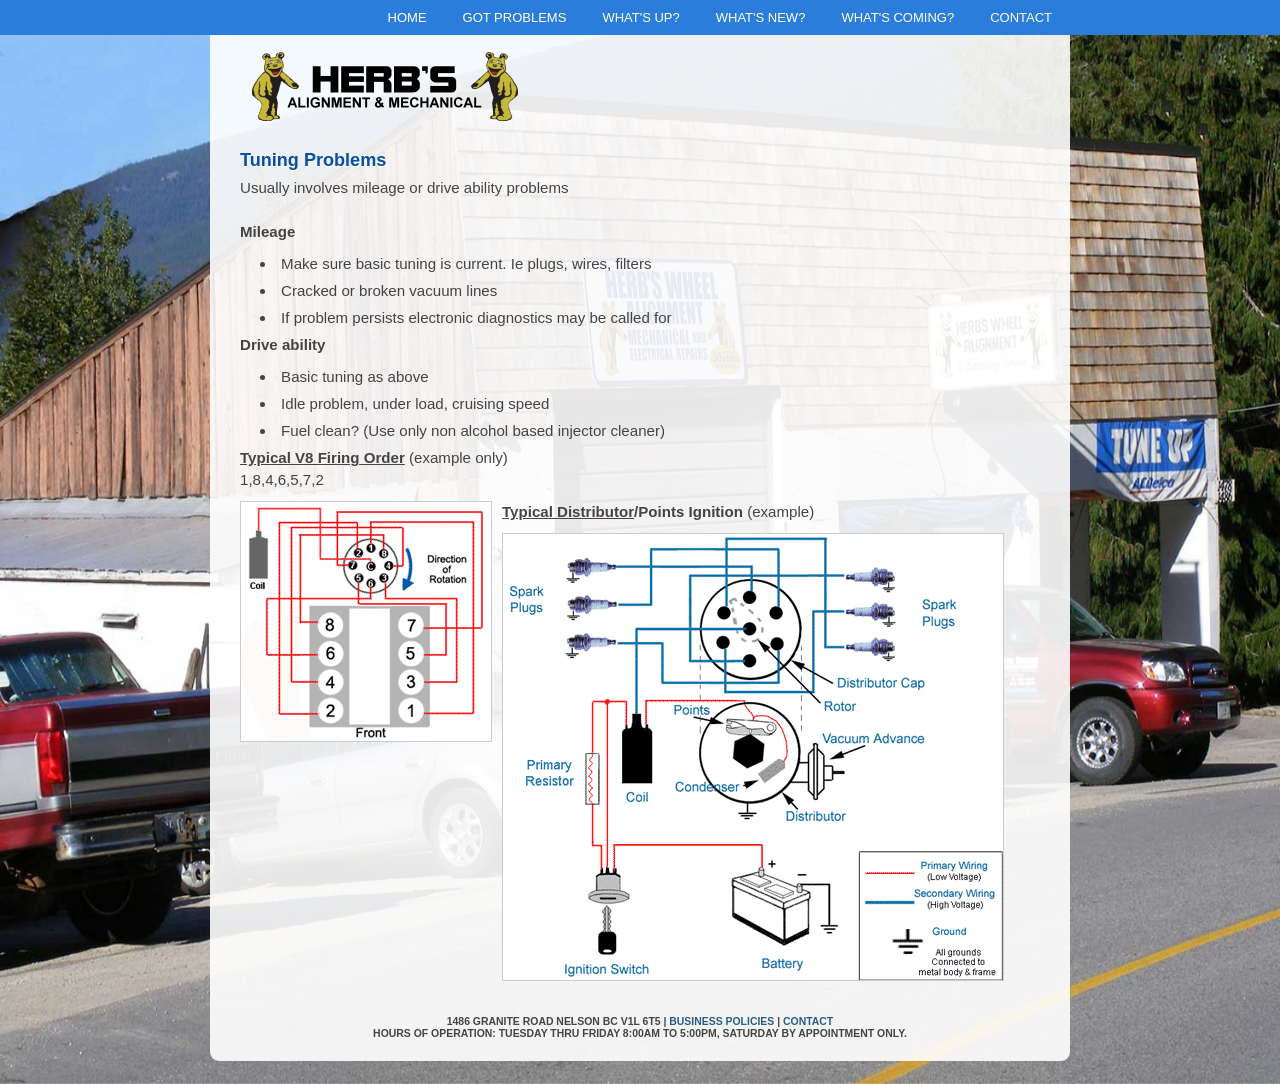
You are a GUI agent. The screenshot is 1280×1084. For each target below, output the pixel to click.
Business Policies (721, 1021)
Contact (1021, 17)
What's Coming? (897, 17)
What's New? (761, 17)
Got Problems (515, 17)
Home (407, 17)
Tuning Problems (313, 160)
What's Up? (640, 17)
